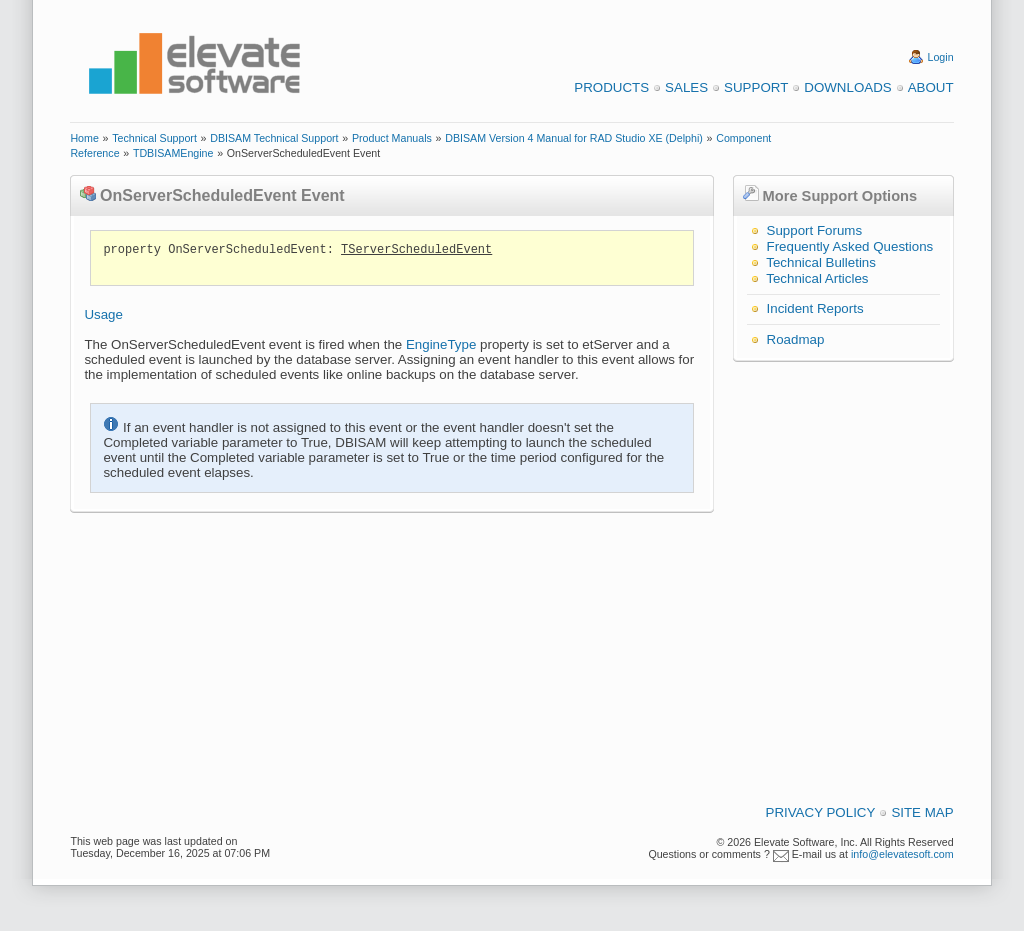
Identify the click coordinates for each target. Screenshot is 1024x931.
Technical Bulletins (821, 262)
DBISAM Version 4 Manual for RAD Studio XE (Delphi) (574, 138)
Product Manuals (392, 138)
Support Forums (815, 230)
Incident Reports (815, 308)
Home (84, 138)
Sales (686, 87)
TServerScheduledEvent (416, 250)
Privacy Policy (821, 812)
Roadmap (796, 339)
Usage (103, 314)
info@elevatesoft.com (902, 854)
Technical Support (154, 138)
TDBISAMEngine (173, 153)
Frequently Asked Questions (850, 246)
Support (756, 87)
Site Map (922, 812)
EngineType (441, 344)
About (931, 87)
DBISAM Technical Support (274, 138)
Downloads (847, 87)
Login (941, 57)
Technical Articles (817, 278)
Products (611, 87)
